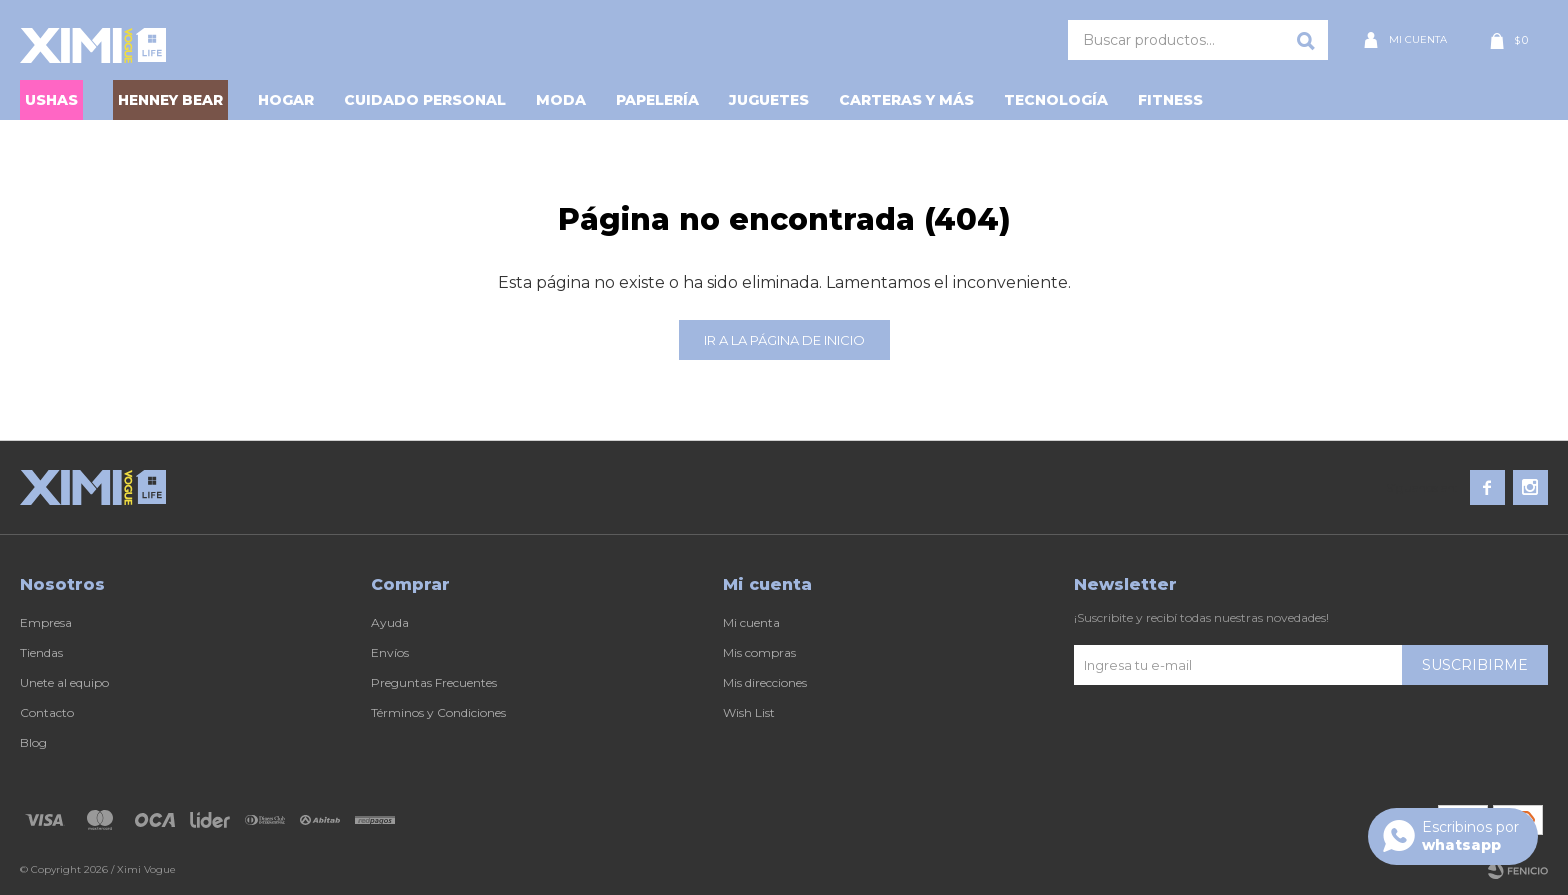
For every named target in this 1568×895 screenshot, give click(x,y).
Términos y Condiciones (438, 712)
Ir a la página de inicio (784, 340)
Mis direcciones (765, 682)
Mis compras (759, 652)
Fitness (1170, 100)
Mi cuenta (751, 622)
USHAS (51, 100)
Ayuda (390, 622)
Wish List (749, 712)
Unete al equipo (64, 682)
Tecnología (1056, 100)
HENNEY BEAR (170, 100)
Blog (33, 742)
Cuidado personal (425, 100)
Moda (561, 100)
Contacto (47, 712)
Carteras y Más (906, 100)
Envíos (390, 652)
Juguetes (769, 100)
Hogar (286, 100)
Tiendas (41, 652)
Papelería (657, 100)
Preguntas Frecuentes (434, 682)
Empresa (46, 622)
